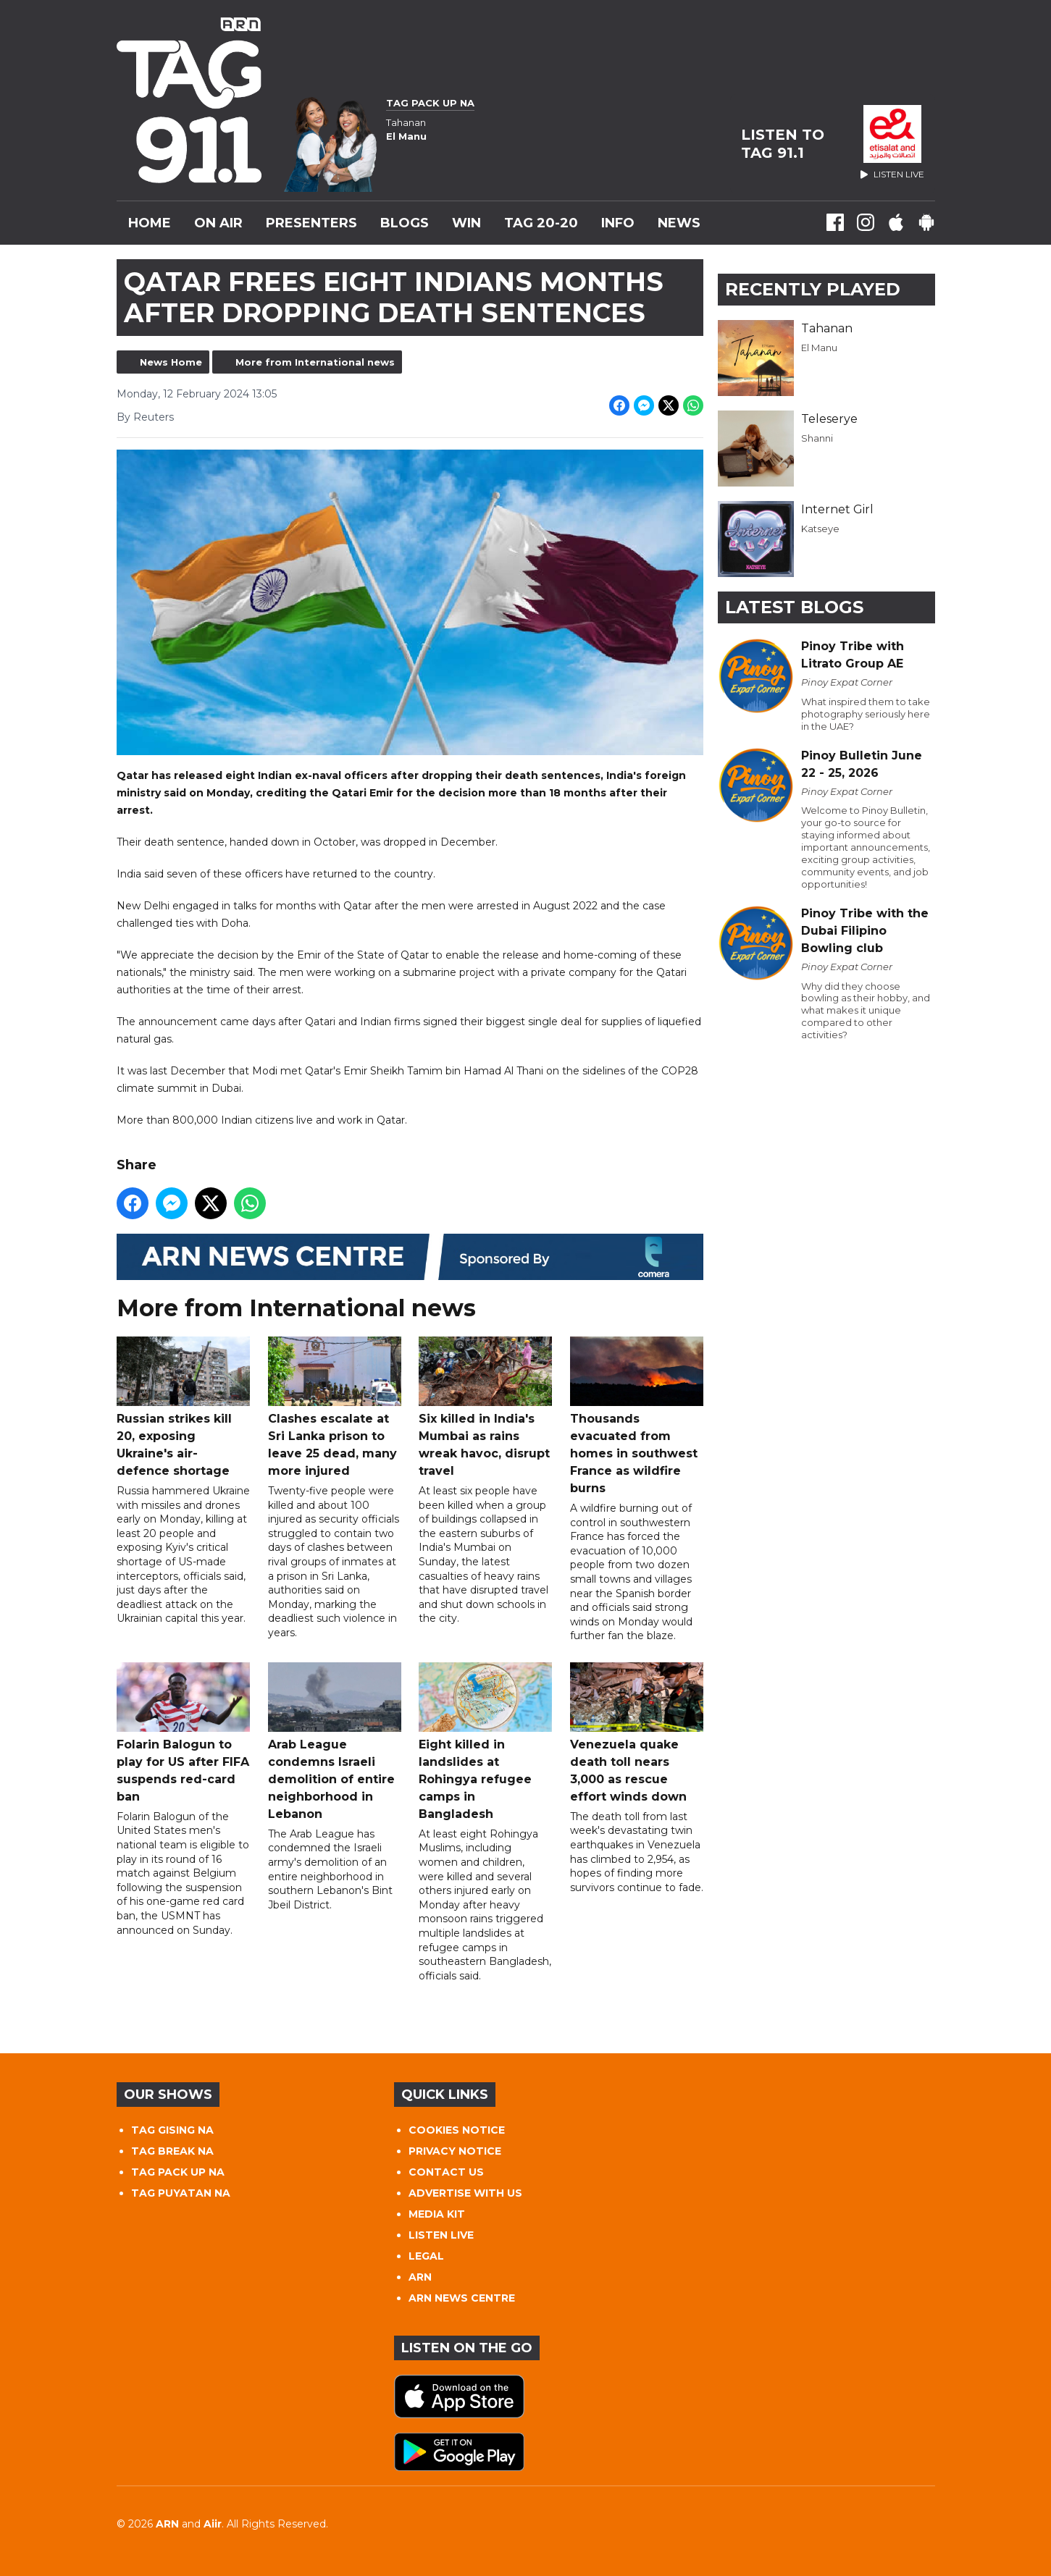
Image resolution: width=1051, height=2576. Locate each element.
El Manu (819, 347)
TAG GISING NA (172, 2130)
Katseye (820, 528)
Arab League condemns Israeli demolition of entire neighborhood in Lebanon (334, 1741)
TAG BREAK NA (172, 2151)
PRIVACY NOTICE (455, 2151)
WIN (466, 223)
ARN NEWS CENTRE (462, 2297)
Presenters (311, 223)
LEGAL (426, 2256)
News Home (171, 362)
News (679, 223)
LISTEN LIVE (441, 2235)
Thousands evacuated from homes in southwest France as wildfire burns (636, 1416)
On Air (218, 223)
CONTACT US (446, 2172)
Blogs (404, 223)
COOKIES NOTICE (457, 2130)
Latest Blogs (794, 607)
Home (149, 223)
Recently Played (812, 289)
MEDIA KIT (437, 2214)
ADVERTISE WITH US (465, 2193)
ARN (420, 2277)
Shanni (817, 438)
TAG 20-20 (541, 223)
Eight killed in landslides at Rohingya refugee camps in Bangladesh (485, 1741)
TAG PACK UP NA (178, 2172)
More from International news (315, 362)
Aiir (213, 2523)
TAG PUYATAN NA (180, 2193)
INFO (618, 223)
